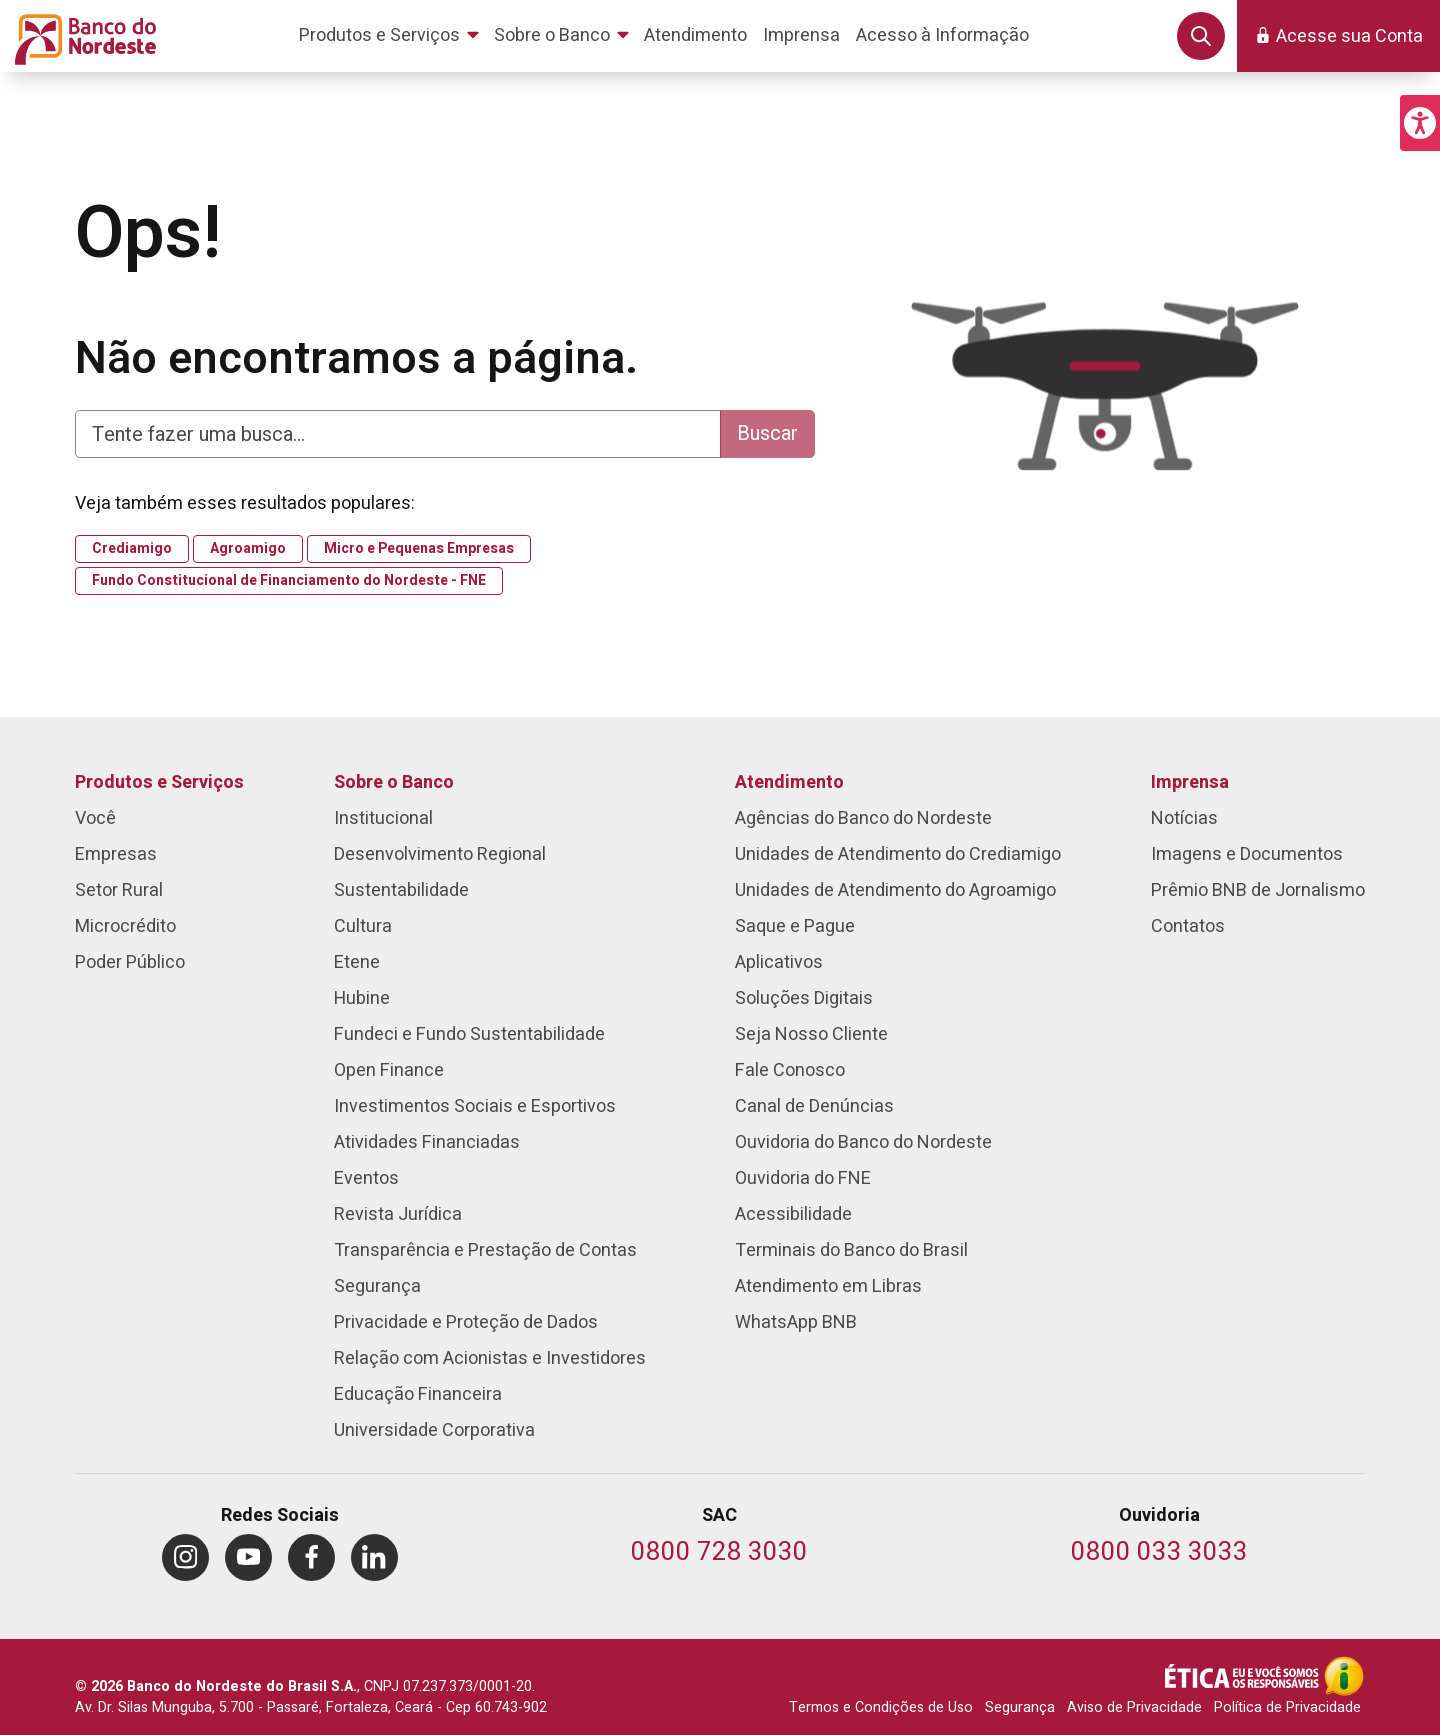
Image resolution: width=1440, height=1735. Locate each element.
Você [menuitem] (95, 818)
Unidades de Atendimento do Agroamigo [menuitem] (895, 890)
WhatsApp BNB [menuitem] (796, 1322)
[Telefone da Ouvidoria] (1159, 1553)
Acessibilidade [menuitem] (793, 1214)
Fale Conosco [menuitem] (790, 1070)
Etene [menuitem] (357, 962)
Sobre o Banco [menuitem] (394, 782)
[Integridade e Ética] (1244, 1676)
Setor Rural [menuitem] (119, 890)
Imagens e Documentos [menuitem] (1247, 854)
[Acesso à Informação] (1344, 1676)
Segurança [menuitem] (377, 1286)
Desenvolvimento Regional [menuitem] (440, 854)
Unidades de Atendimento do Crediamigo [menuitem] (898, 854)
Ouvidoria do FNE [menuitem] (803, 1178)
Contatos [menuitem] (1188, 926)
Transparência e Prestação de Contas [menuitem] (485, 1250)
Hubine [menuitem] (362, 998)
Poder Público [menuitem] (130, 962)
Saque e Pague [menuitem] (795, 926)
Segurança (1020, 1707)
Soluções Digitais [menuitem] (804, 998)
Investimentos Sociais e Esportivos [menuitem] (475, 1106)
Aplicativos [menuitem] (779, 962)
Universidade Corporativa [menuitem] (434, 1430)
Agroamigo (248, 549)
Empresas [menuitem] (116, 854)
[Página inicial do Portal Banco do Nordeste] (81, 36)
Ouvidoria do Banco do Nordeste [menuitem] (863, 1142)
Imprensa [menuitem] (1190, 782)
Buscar (767, 433)
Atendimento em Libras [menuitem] (828, 1286)
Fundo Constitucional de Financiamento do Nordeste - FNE (289, 581)
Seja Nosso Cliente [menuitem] (811, 1034)
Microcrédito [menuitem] (125, 926)
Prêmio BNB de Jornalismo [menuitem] (1258, 890)
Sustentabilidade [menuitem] (401, 890)
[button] (1420, 123)
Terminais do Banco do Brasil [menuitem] (851, 1250)
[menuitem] (392, 36)
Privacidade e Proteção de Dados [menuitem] (466, 1322)
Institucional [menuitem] (383, 818)
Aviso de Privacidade (1134, 1707)
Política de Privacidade (1287, 1707)
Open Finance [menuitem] (389, 1070)
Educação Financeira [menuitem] (418, 1394)
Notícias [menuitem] (1184, 818)
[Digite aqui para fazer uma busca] (398, 434)
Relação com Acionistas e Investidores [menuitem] (490, 1358)
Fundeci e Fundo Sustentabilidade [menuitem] (469, 1034)
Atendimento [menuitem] (789, 782)
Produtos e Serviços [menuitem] (159, 782)
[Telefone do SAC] (719, 1553)
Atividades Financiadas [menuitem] (427, 1142)
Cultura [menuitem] (363, 926)
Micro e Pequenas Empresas (419, 549)
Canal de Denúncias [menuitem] (814, 1106)
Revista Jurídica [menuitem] (398, 1214)
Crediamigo (132, 549)
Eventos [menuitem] (366, 1178)
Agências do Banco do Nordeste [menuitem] (863, 818)
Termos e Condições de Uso (881, 1707)
